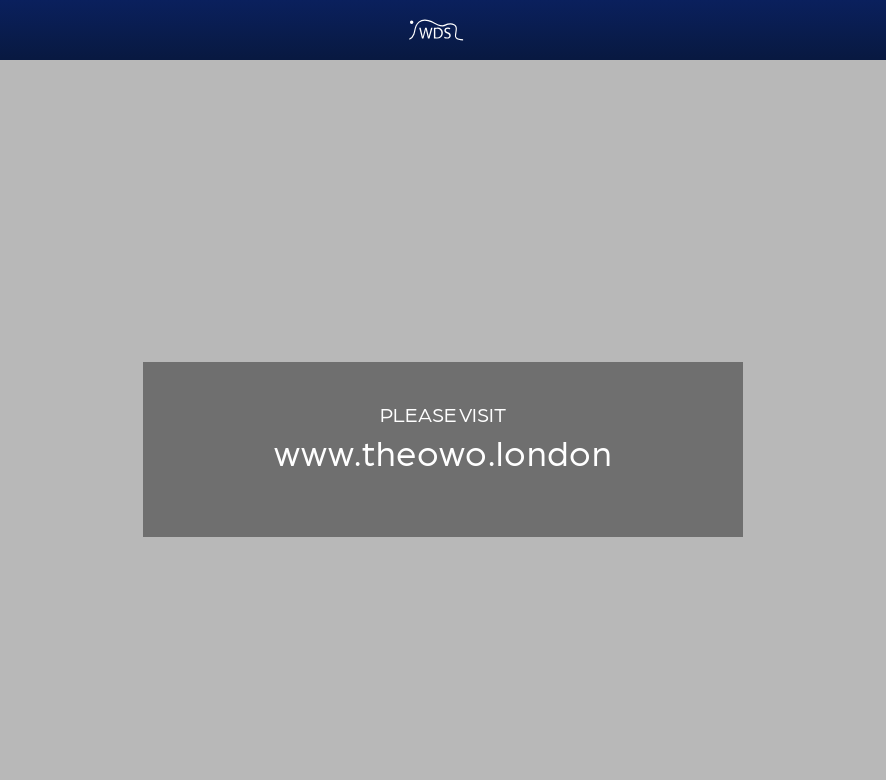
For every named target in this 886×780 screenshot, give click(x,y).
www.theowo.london (443, 450)
